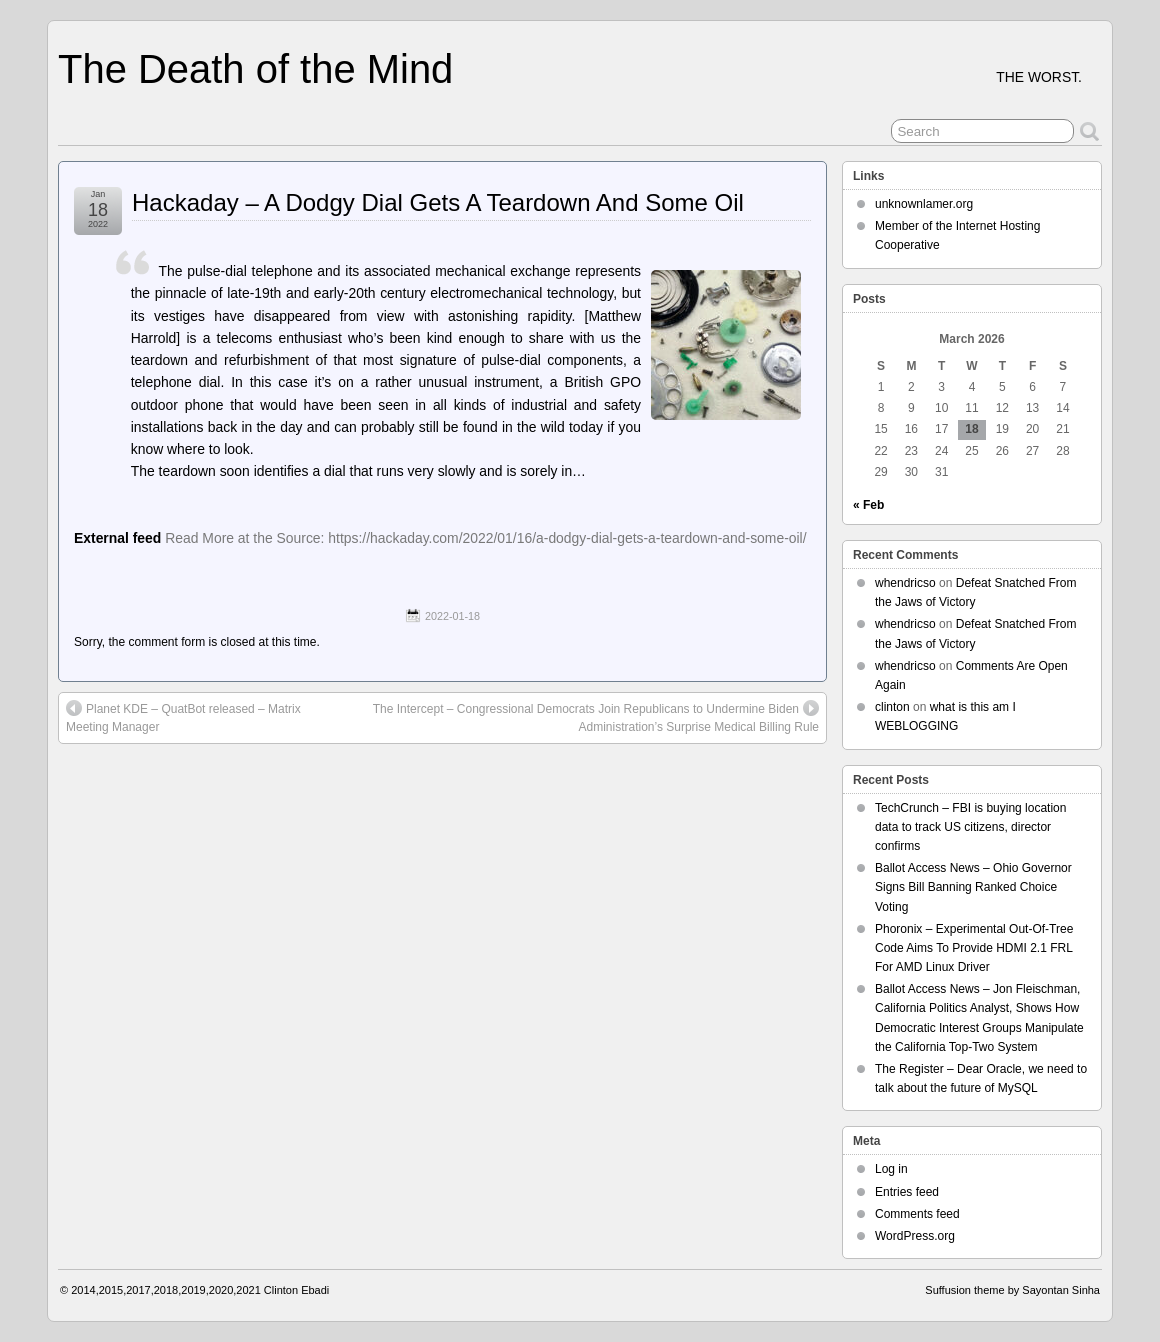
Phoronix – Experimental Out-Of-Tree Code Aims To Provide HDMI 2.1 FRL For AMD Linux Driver (974, 948)
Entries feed (907, 1192)
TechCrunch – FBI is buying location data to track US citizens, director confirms (970, 827)
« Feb (868, 505)
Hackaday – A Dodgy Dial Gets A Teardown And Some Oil (438, 202)
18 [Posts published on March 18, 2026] (971, 429)
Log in (891, 1169)
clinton (892, 707)
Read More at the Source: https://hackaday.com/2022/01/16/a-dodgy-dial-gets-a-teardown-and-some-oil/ (485, 538)
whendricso (905, 583)
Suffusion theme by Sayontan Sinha (1012, 1290)
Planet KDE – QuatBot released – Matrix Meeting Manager (183, 717)
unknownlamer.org (924, 204)
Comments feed (917, 1214)
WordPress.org (915, 1236)
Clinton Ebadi (296, 1290)
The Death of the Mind (255, 69)
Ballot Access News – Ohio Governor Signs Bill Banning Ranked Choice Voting (973, 887)
